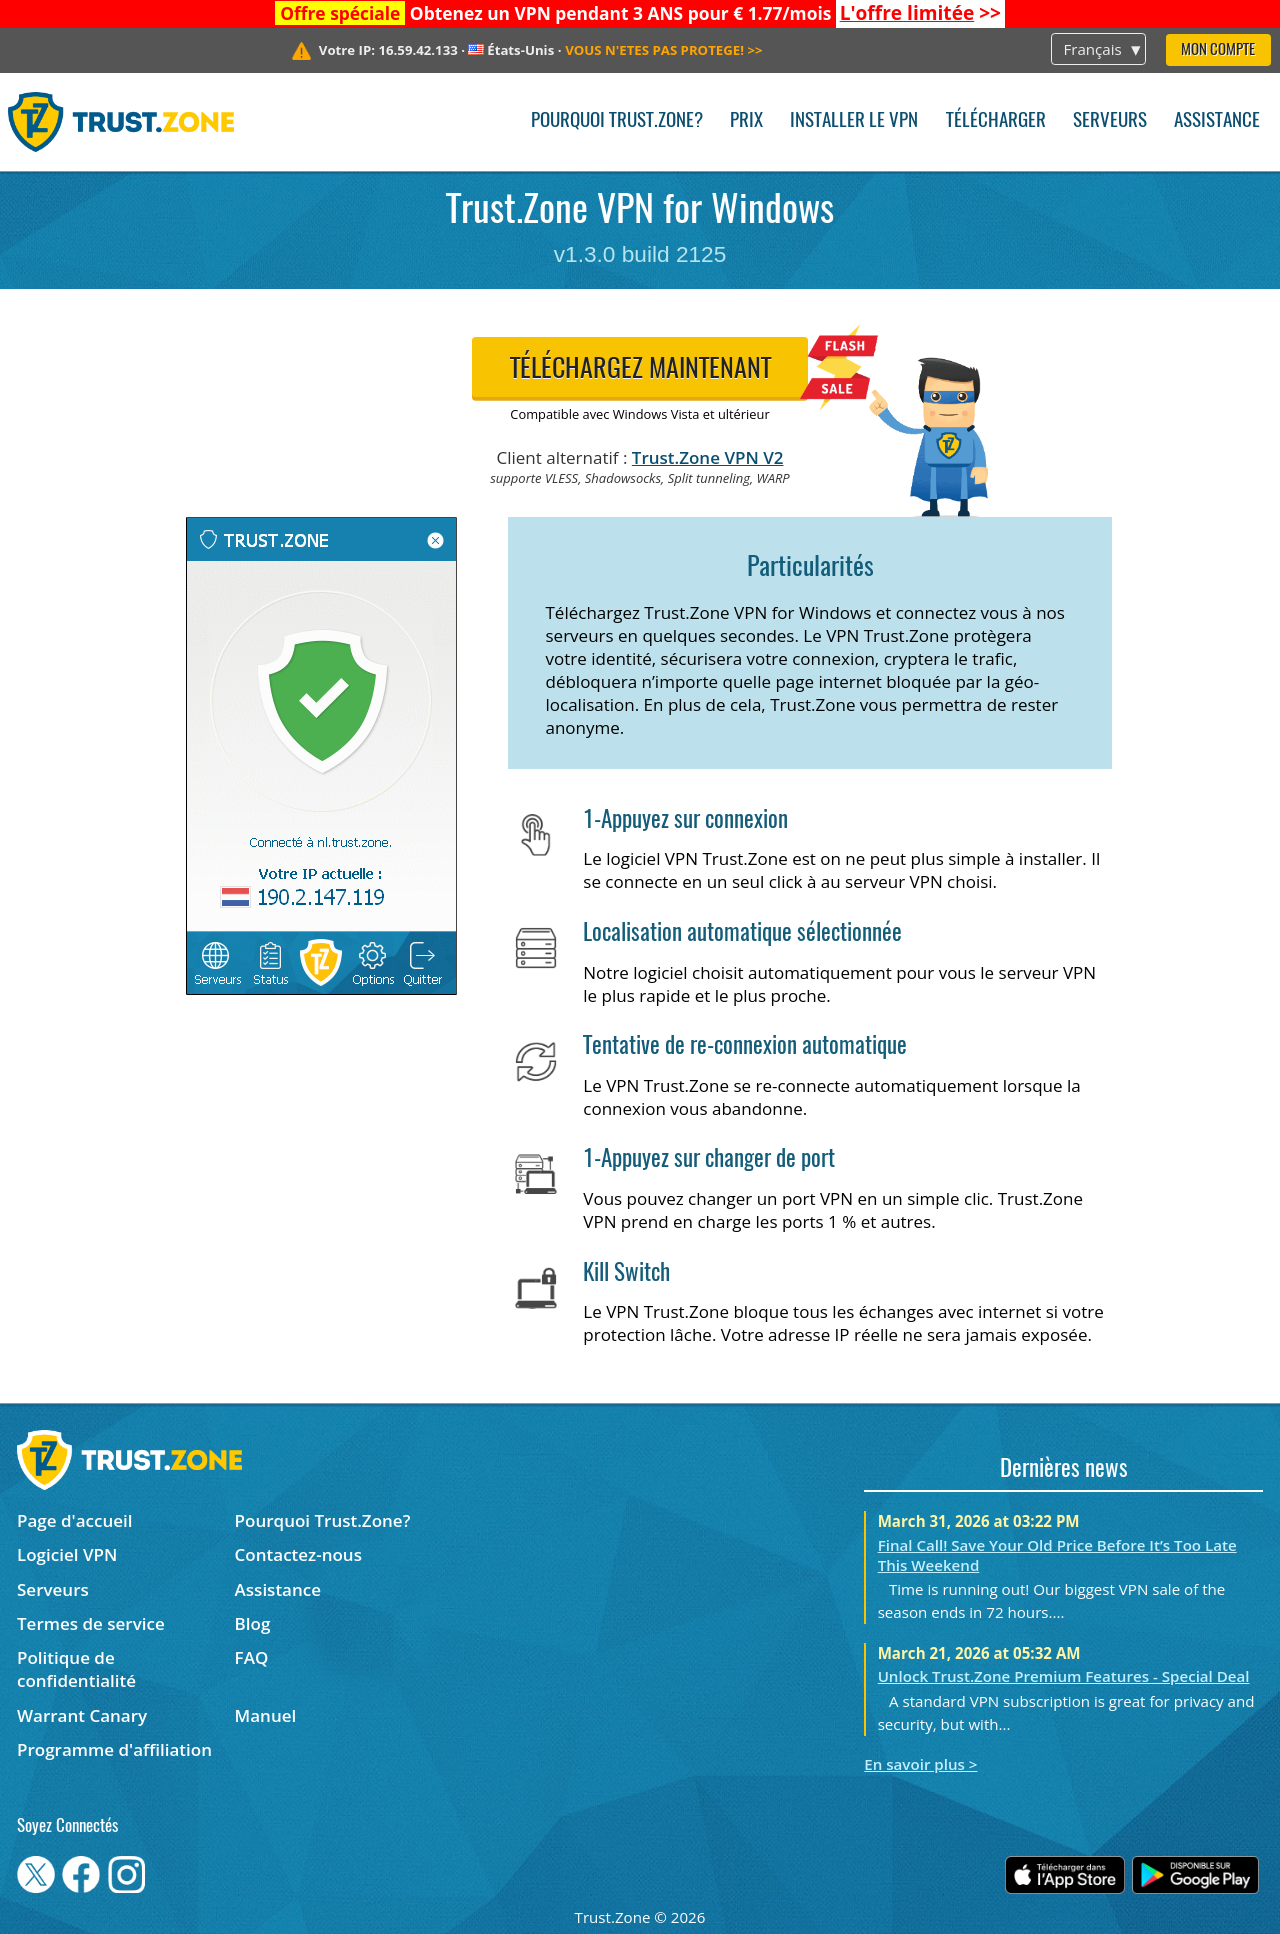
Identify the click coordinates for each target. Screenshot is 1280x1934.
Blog (253, 1623)
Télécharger (996, 121)
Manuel (266, 1715)
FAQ (252, 1657)
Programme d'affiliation (114, 1749)
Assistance (1217, 121)
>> (920, 13)
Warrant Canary (82, 1715)
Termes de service (91, 1623)
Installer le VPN (854, 121)
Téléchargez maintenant (640, 370)
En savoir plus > (920, 1764)
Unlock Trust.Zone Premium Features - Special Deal (1064, 1676)
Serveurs (1110, 121)
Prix (746, 121)
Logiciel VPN (67, 1554)
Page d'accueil (74, 1520)
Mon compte (1218, 50)
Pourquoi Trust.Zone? (617, 121)
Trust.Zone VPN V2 (708, 457)
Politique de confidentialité (76, 1669)
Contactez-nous (298, 1554)
